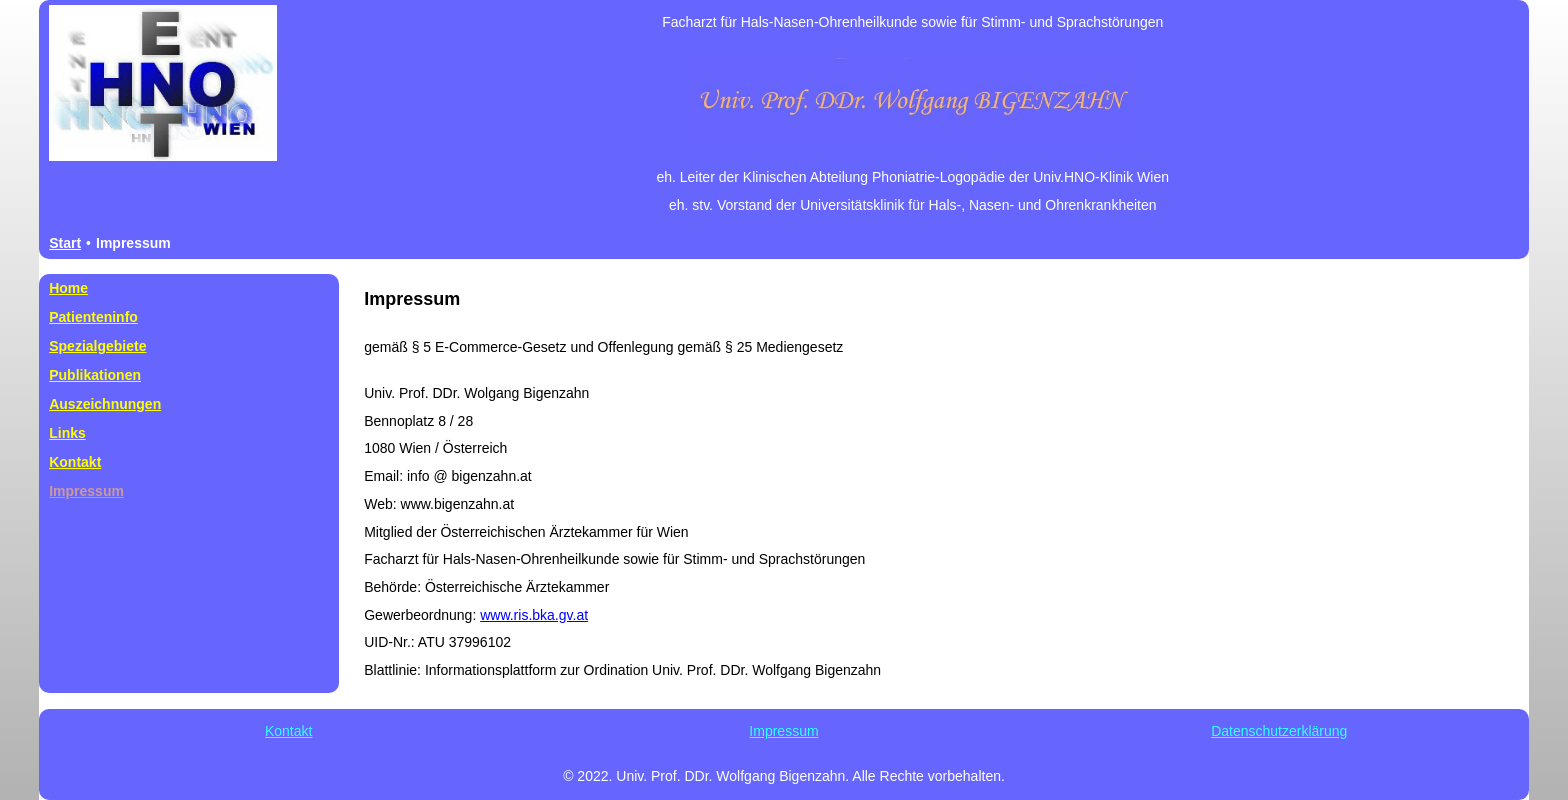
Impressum (783, 731)
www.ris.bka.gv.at (534, 615)
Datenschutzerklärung (1279, 731)
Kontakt (288, 731)
